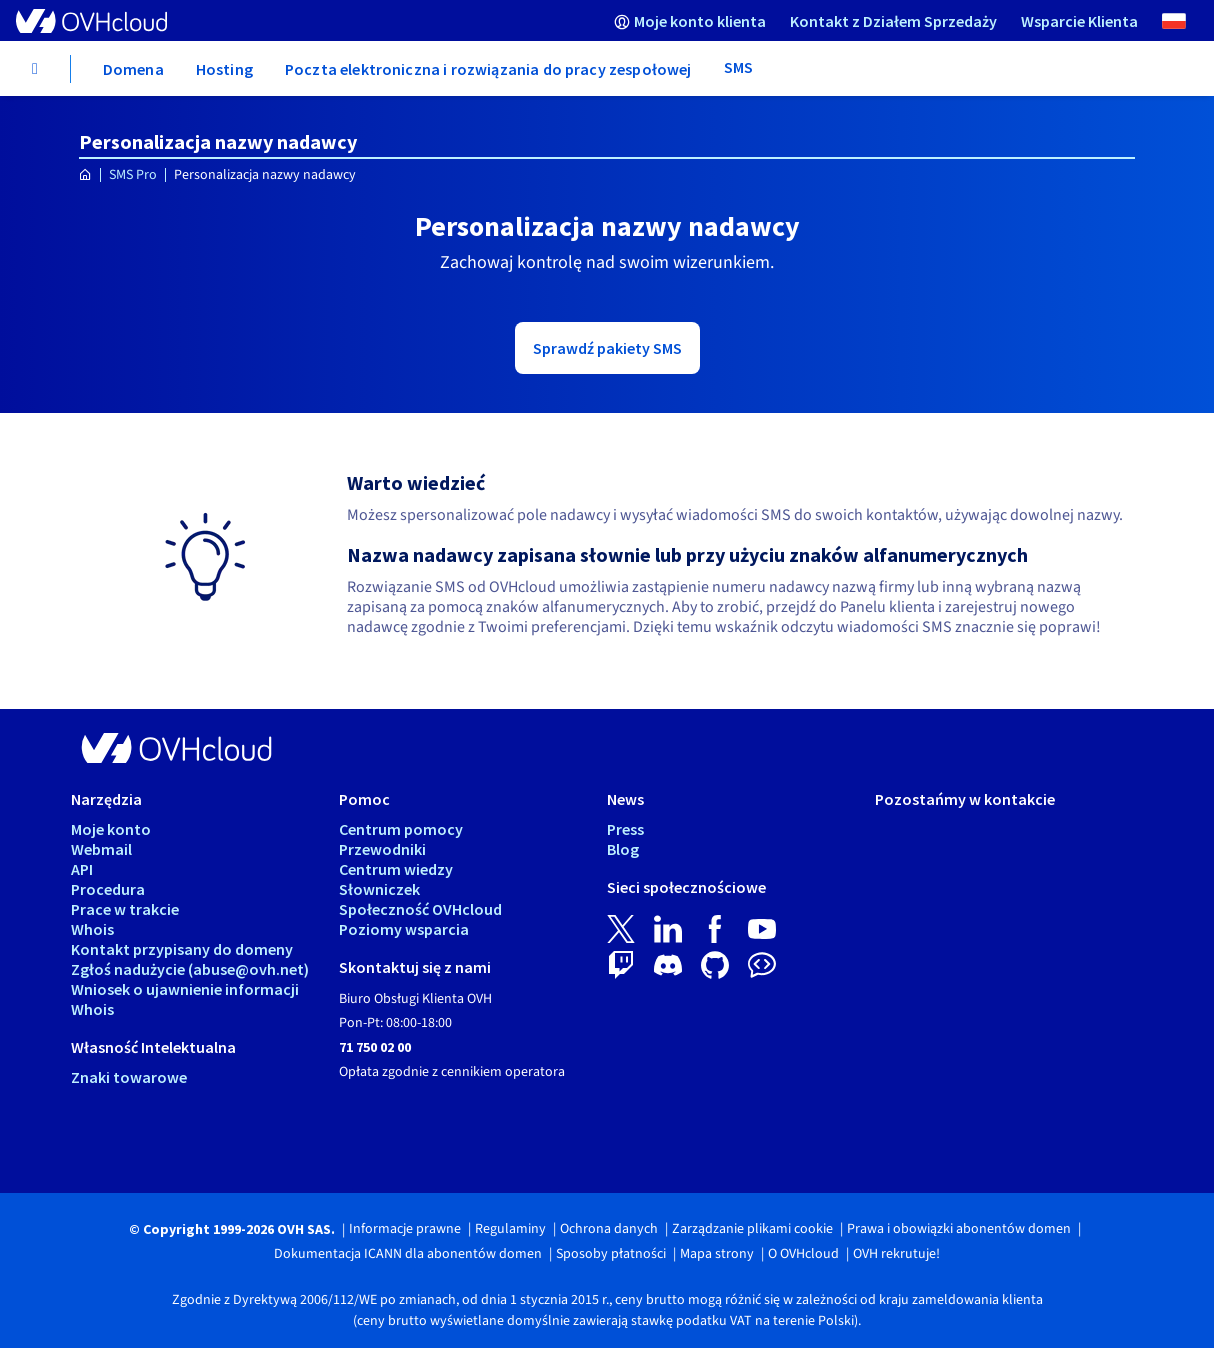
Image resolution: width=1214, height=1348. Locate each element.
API (82, 869)
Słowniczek (379, 889)
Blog (623, 849)
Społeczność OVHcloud (420, 909)
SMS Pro (133, 175)
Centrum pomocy (401, 829)
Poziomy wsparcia (404, 929)
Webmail (101, 849)
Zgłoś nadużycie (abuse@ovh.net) (190, 969)
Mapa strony (717, 1254)
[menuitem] (690, 20)
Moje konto (111, 829)
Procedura (108, 889)
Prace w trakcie (125, 909)
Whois (92, 929)
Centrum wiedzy (396, 869)
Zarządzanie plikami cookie (752, 1229)
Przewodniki (382, 849)
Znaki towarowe (129, 1077)
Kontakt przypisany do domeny (182, 949)
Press (625, 829)
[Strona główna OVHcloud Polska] (85, 175)
